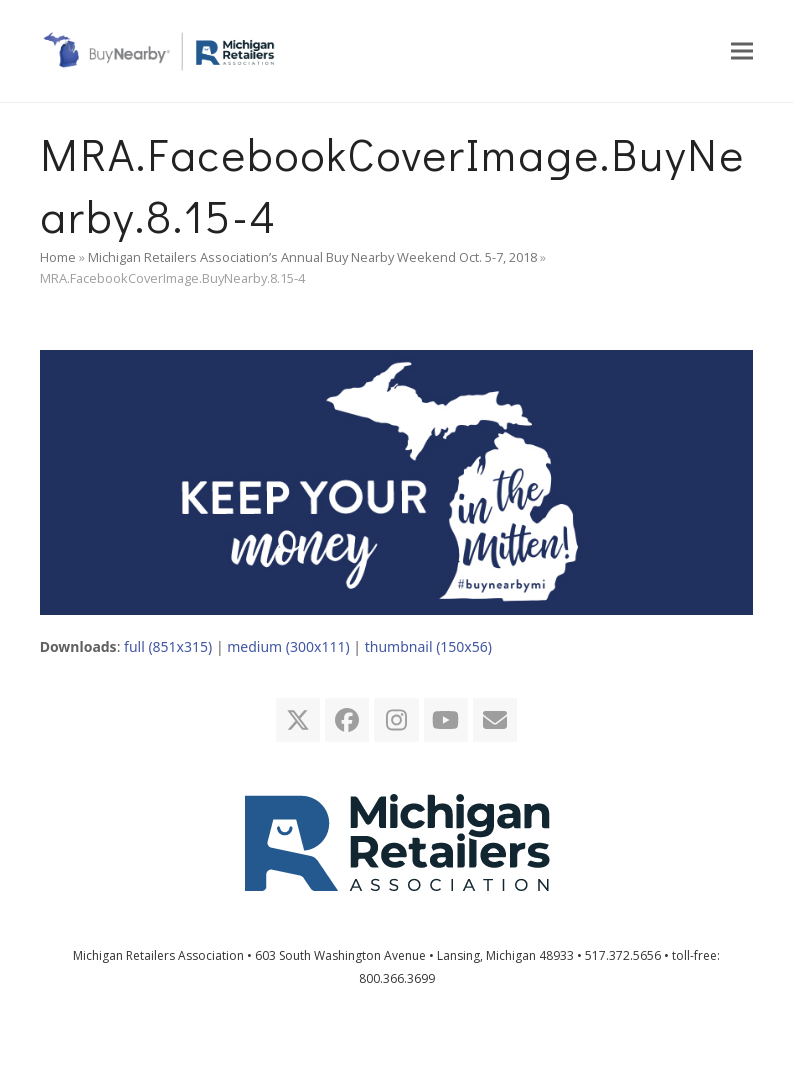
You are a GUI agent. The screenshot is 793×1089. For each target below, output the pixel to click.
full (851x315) (168, 646)
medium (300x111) (288, 646)
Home (58, 257)
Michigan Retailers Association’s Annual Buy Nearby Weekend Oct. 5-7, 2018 (312, 257)
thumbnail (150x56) (428, 646)
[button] (742, 50)
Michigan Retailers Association (158, 955)
